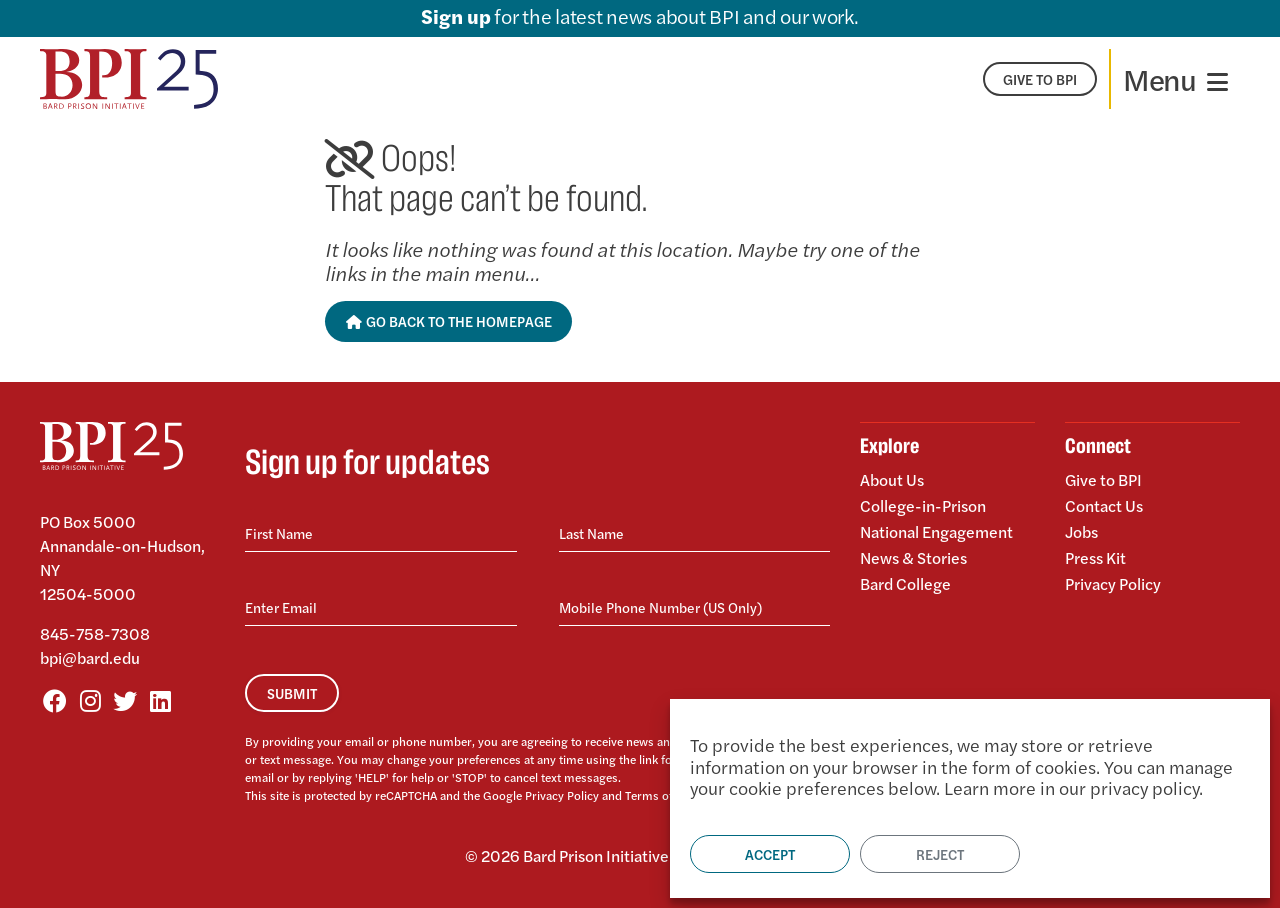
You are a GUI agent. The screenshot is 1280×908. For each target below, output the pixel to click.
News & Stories (913, 557)
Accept (770, 854)
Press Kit (1095, 557)
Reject (940, 854)
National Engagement (936, 531)
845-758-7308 (95, 633)
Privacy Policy (562, 795)
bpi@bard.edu (90, 657)
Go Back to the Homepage (448, 321)
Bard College (905, 582)
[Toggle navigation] (1175, 79)
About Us (892, 481)
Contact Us (1104, 505)
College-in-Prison (923, 505)
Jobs (1081, 531)
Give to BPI (1103, 481)
